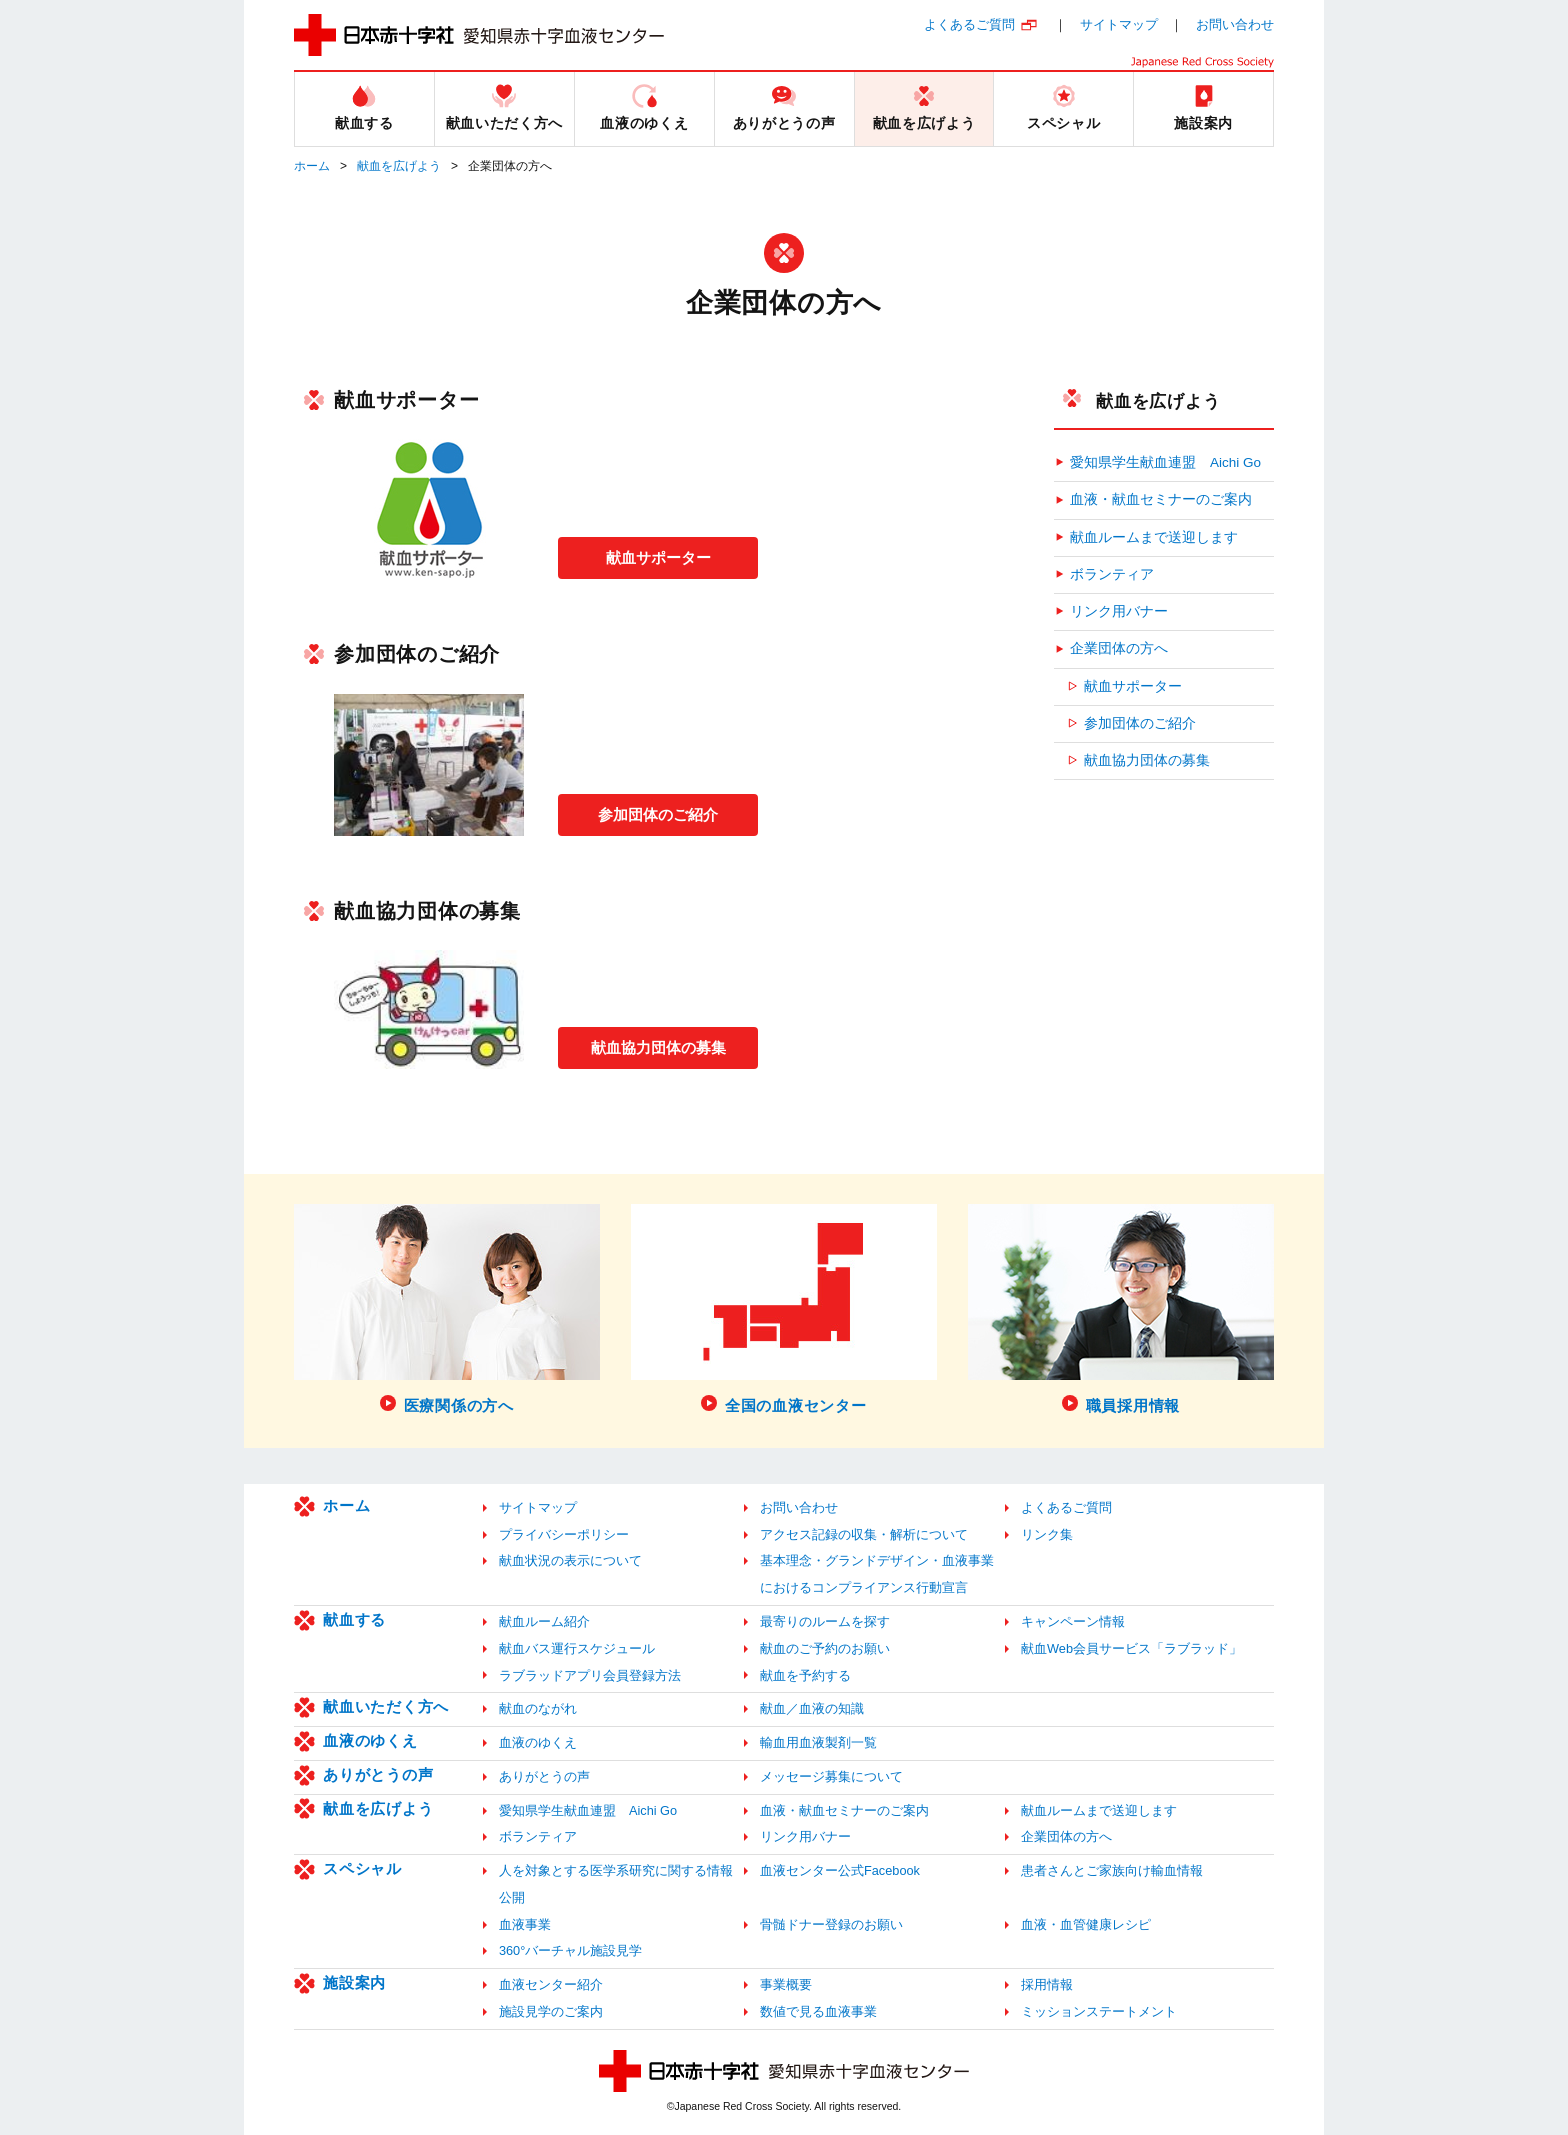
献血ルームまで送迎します (1154, 537)
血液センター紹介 (551, 1984)
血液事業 (525, 1924)
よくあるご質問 (969, 24)
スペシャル (362, 1868)
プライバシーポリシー (564, 1534)
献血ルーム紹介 (544, 1621)
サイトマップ (1119, 24)
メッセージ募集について (831, 1776)
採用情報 (1047, 1984)
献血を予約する (805, 1675)
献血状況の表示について (570, 1560)
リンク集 (1047, 1534)
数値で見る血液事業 (818, 2011)
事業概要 (786, 1984)
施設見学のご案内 (551, 2011)
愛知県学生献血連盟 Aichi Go (1165, 462)
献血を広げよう (399, 166)
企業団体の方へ (1119, 648)
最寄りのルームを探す (825, 1621)
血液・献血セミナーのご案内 (1161, 499)
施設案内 (354, 1982)
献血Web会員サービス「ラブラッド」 (1131, 1648)
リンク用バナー (1119, 611)
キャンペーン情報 (1073, 1621)
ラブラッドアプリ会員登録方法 (590, 1675)
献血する (354, 1619)
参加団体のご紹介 (658, 812)
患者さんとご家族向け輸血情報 (1112, 1870)
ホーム (312, 166)
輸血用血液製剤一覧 (818, 1742)
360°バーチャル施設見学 (570, 1950)
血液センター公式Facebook (840, 1870)
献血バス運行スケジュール (577, 1648)
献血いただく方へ (386, 1706)
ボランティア (1112, 574)
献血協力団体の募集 (660, 1045)
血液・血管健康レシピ (1086, 1924)
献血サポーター (658, 555)
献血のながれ (538, 1708)
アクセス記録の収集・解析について (864, 1534)
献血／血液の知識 (812, 1708)
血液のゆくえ (370, 1740)
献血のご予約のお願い (825, 1648)
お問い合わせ (1235, 24)
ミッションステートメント (1099, 2011)
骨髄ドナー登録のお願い (831, 1924)
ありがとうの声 (378, 1774)
